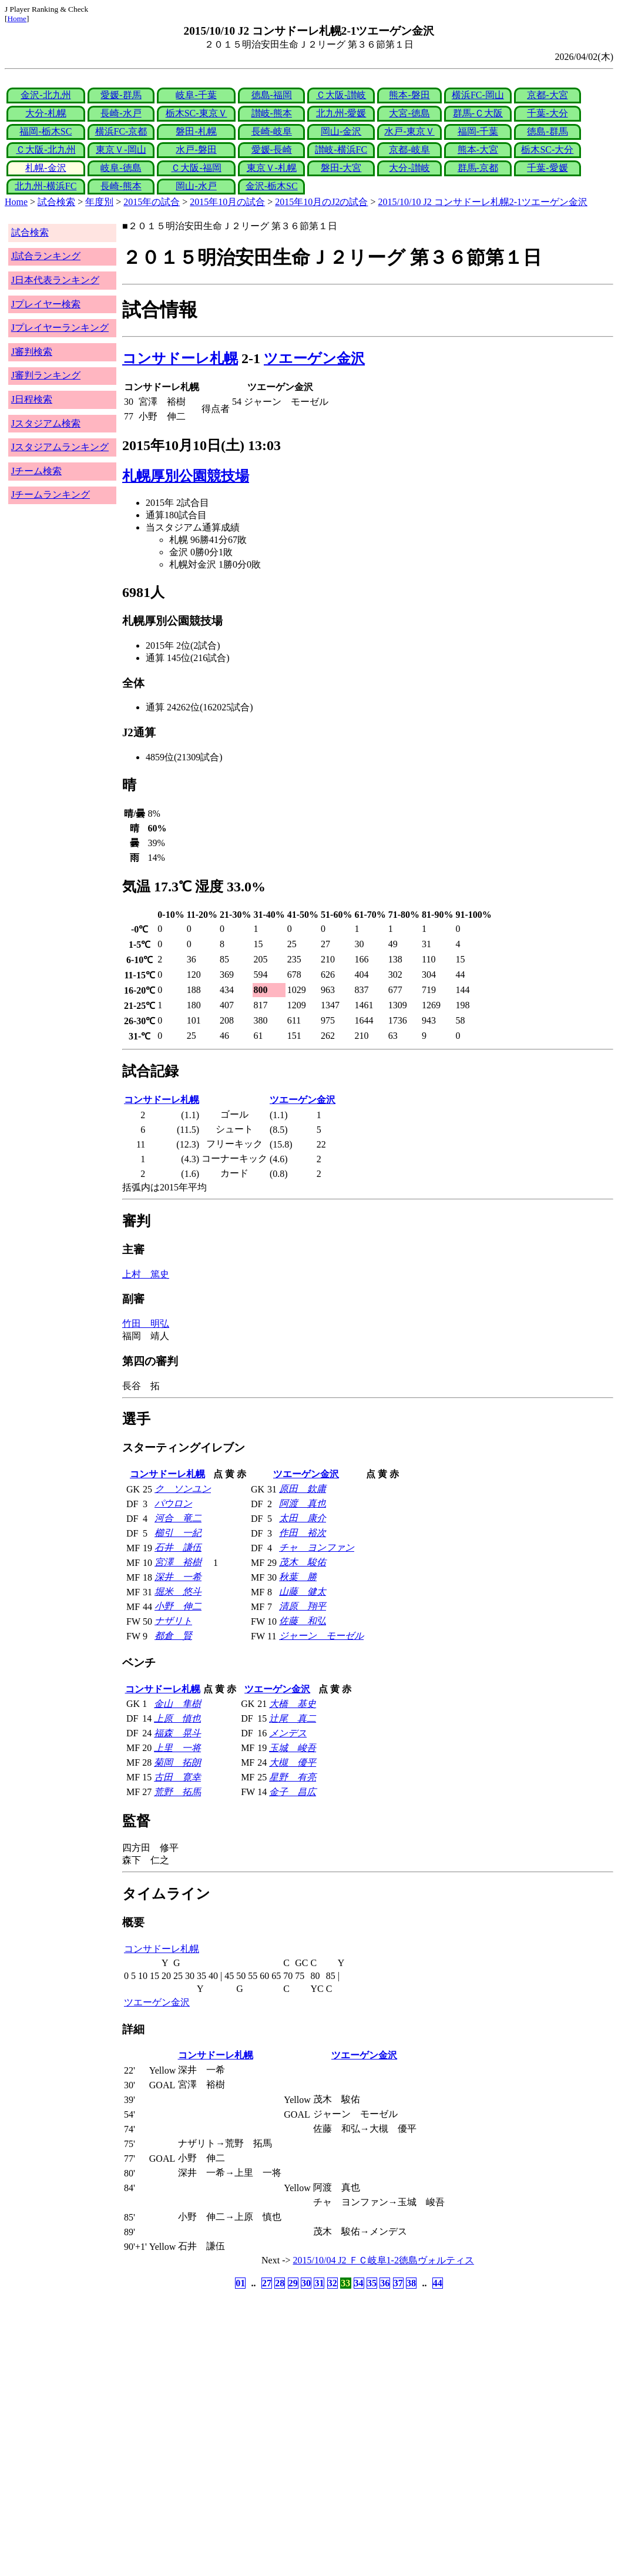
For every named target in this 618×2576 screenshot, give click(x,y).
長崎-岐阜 (271, 131)
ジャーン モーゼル (321, 1636)
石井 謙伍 (177, 1547)
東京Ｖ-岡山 (121, 150)
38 (411, 2283)
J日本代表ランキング (55, 280)
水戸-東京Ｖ (409, 131)
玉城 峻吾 (292, 1748)
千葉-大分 (547, 113)
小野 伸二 (177, 1606)
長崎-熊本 (120, 186)
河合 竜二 (177, 1518)
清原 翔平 (302, 1606)
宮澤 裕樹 (177, 1562)
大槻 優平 (292, 1762)
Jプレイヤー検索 (45, 304)
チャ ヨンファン (316, 1547)
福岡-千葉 (478, 131)
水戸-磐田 (196, 150)
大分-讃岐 (409, 168)
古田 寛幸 (177, 1777)
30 (306, 2283)
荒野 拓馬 (177, 1792)
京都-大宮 (547, 95)
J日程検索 (31, 399)
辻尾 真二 (292, 1718)
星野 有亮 (292, 1777)
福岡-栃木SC (45, 131)
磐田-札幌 (196, 131)
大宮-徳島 (409, 113)
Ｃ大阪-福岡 (196, 168)
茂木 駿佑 (302, 1562)
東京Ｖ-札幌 (272, 168)
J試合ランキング (45, 256)
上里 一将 (177, 1748)
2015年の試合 (151, 202)
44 (437, 2283)
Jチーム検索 (36, 471)
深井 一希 (177, 1577)
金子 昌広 (292, 1792)
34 (359, 2283)
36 (384, 2283)
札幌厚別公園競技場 (185, 476)
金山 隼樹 (177, 1704)
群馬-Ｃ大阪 (478, 113)
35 (372, 2283)
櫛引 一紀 (177, 1533)
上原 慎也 (177, 1718)
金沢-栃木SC (272, 186)
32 (332, 2283)
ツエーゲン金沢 (314, 358)
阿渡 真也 (302, 1503)
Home (16, 18)
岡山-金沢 (341, 131)
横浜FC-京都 (121, 131)
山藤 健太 (302, 1591)
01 (240, 2283)
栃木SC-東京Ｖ (196, 113)
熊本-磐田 (409, 95)
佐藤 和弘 (302, 1621)
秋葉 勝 (298, 1577)
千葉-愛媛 (547, 168)
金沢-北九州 (45, 95)
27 (266, 2283)
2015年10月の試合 (227, 202)
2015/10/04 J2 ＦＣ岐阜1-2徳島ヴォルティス (383, 2260)
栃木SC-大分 (547, 150)
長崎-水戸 (120, 113)
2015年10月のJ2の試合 (321, 202)
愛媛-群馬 (120, 95)
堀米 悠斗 (177, 1591)
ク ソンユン (182, 1489)
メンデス (288, 1733)
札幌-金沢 (45, 168)
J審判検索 (31, 352)
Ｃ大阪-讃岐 (341, 95)
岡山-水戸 (196, 186)
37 (398, 2283)
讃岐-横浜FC (341, 150)
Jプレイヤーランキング (60, 328)
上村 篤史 (145, 1274)
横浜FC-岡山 (478, 95)
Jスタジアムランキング (60, 447)
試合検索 (56, 202)
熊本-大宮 (478, 150)
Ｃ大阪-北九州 (45, 150)
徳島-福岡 (271, 95)
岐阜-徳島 (120, 168)
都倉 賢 (173, 1636)
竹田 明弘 (145, 1324)
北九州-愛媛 (341, 113)
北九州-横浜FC (45, 186)
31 (319, 2283)
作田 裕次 (302, 1533)
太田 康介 (302, 1518)
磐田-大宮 (341, 168)
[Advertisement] (253, 2384)
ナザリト (173, 1621)
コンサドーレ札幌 (180, 358)
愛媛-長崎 (271, 150)
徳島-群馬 (547, 131)
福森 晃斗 (177, 1733)
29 (293, 2283)
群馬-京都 (478, 168)
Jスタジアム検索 (45, 423)
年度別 (99, 202)
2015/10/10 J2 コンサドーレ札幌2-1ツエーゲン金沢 (482, 202)
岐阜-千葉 (196, 95)
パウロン (173, 1503)
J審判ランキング (45, 375)
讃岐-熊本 (271, 113)
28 (279, 2283)
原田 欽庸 (302, 1489)
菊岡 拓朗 (177, 1762)
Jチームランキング (50, 494)
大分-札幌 (45, 113)
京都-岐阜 (409, 150)
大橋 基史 (292, 1704)
